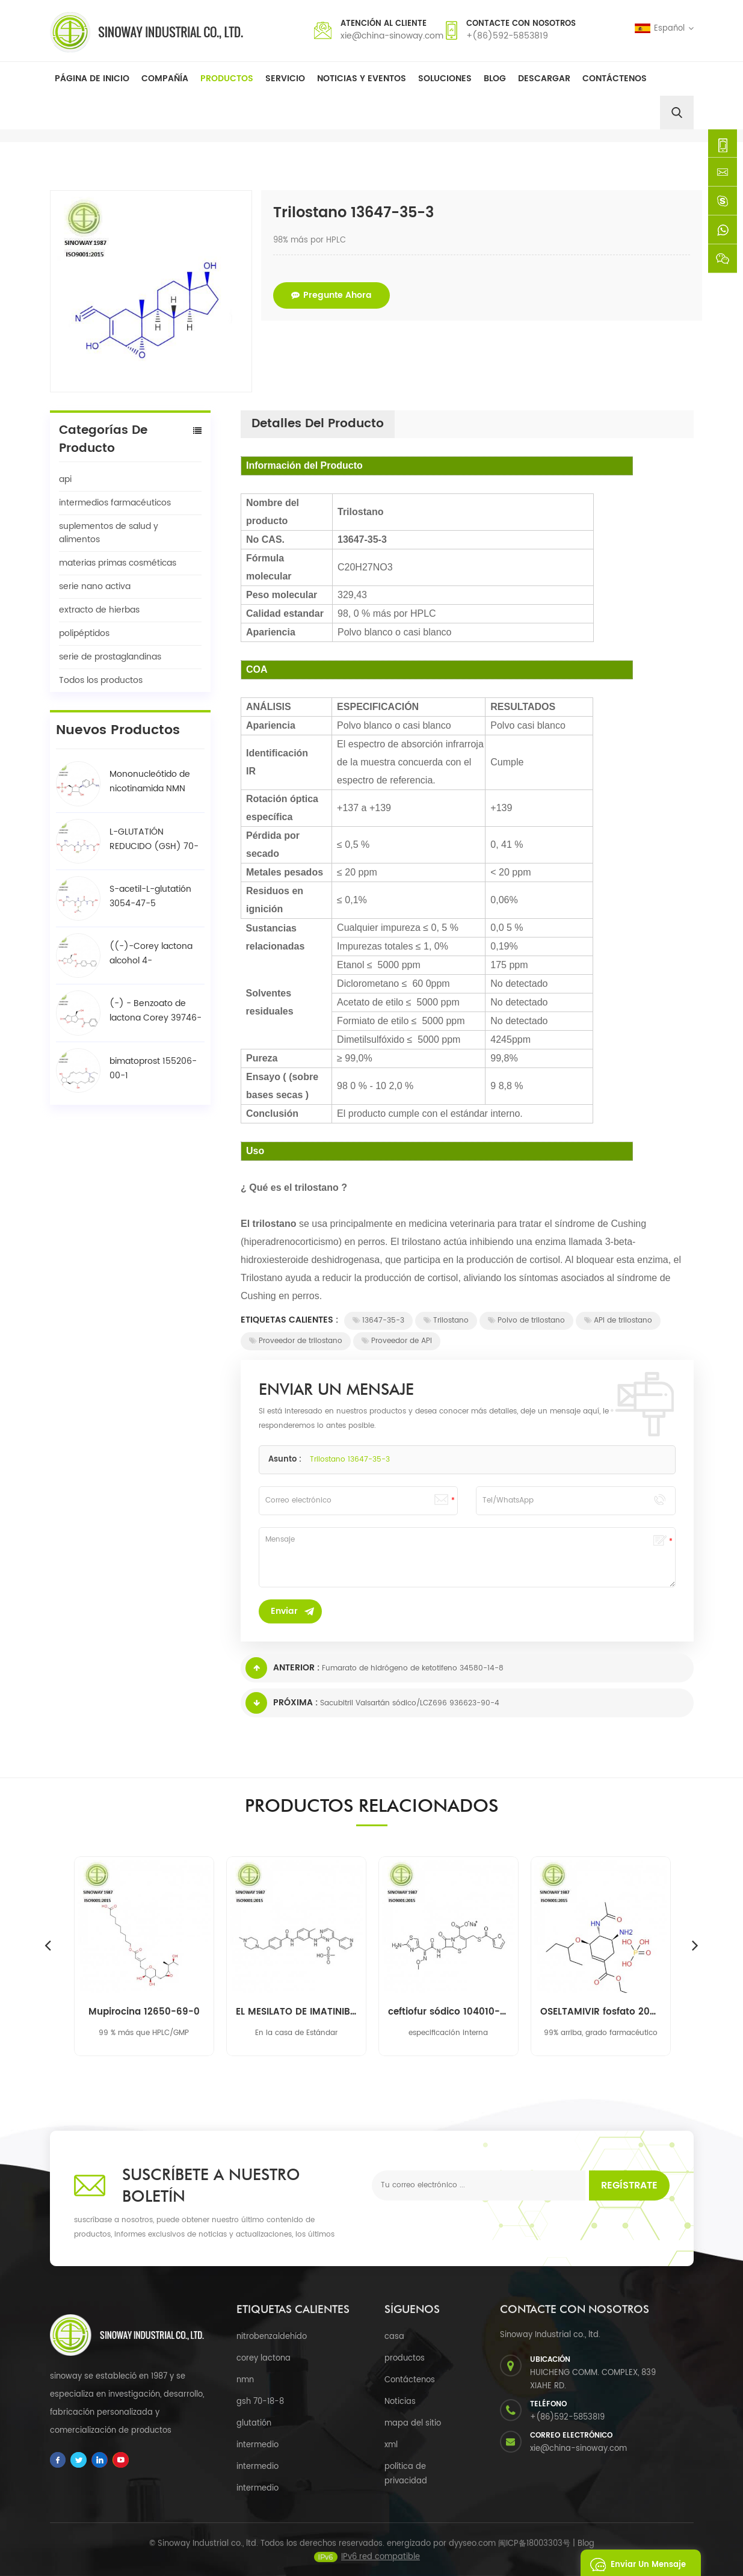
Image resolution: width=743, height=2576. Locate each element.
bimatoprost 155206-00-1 (153, 1068)
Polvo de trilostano (526, 1320)
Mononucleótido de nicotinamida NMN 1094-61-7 (149, 781)
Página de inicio (92, 78)
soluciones (445, 78)
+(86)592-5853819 (507, 36)
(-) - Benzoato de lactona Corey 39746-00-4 (155, 1010)
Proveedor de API (397, 1341)
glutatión (253, 2423)
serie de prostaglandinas (110, 657)
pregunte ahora (331, 295)
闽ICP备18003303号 (534, 2553)
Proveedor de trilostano (295, 1341)
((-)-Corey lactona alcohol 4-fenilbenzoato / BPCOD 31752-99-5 (151, 953)
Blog (495, 78)
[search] (677, 112)
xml (391, 2445)
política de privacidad (405, 2474)
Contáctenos (614, 78)
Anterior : (282, 1668)
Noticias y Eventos (361, 78)
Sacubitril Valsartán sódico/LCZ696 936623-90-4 (409, 1703)
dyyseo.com (472, 2553)
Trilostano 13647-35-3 (350, 1459)
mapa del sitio (412, 2423)
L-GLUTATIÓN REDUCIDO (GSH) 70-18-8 (154, 839)
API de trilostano (618, 1320)
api (65, 479)
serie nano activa (95, 586)
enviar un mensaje (635, 2563)
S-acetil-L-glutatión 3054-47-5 (150, 896)
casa (394, 2336)
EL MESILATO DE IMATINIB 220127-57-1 (296, 2012)
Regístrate (629, 2185)
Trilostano (446, 1320)
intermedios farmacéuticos (115, 503)
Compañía (164, 78)
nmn (245, 2380)
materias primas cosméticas (117, 563)
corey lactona (263, 2358)
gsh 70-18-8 (260, 2401)
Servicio (285, 78)
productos (404, 2358)
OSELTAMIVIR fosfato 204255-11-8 (600, 2012)
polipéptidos (84, 633)
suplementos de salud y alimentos (108, 532)
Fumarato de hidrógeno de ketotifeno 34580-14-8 (413, 1668)
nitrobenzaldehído (271, 2336)
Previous (48, 1945)
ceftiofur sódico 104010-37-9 (448, 2012)
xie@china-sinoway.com (392, 36)
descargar (544, 78)
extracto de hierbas (99, 610)
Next (695, 1945)
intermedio (257, 2445)
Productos (226, 78)
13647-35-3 (378, 1320)
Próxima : (281, 1703)
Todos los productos (101, 680)
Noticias (400, 2401)
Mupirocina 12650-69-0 (144, 2012)
